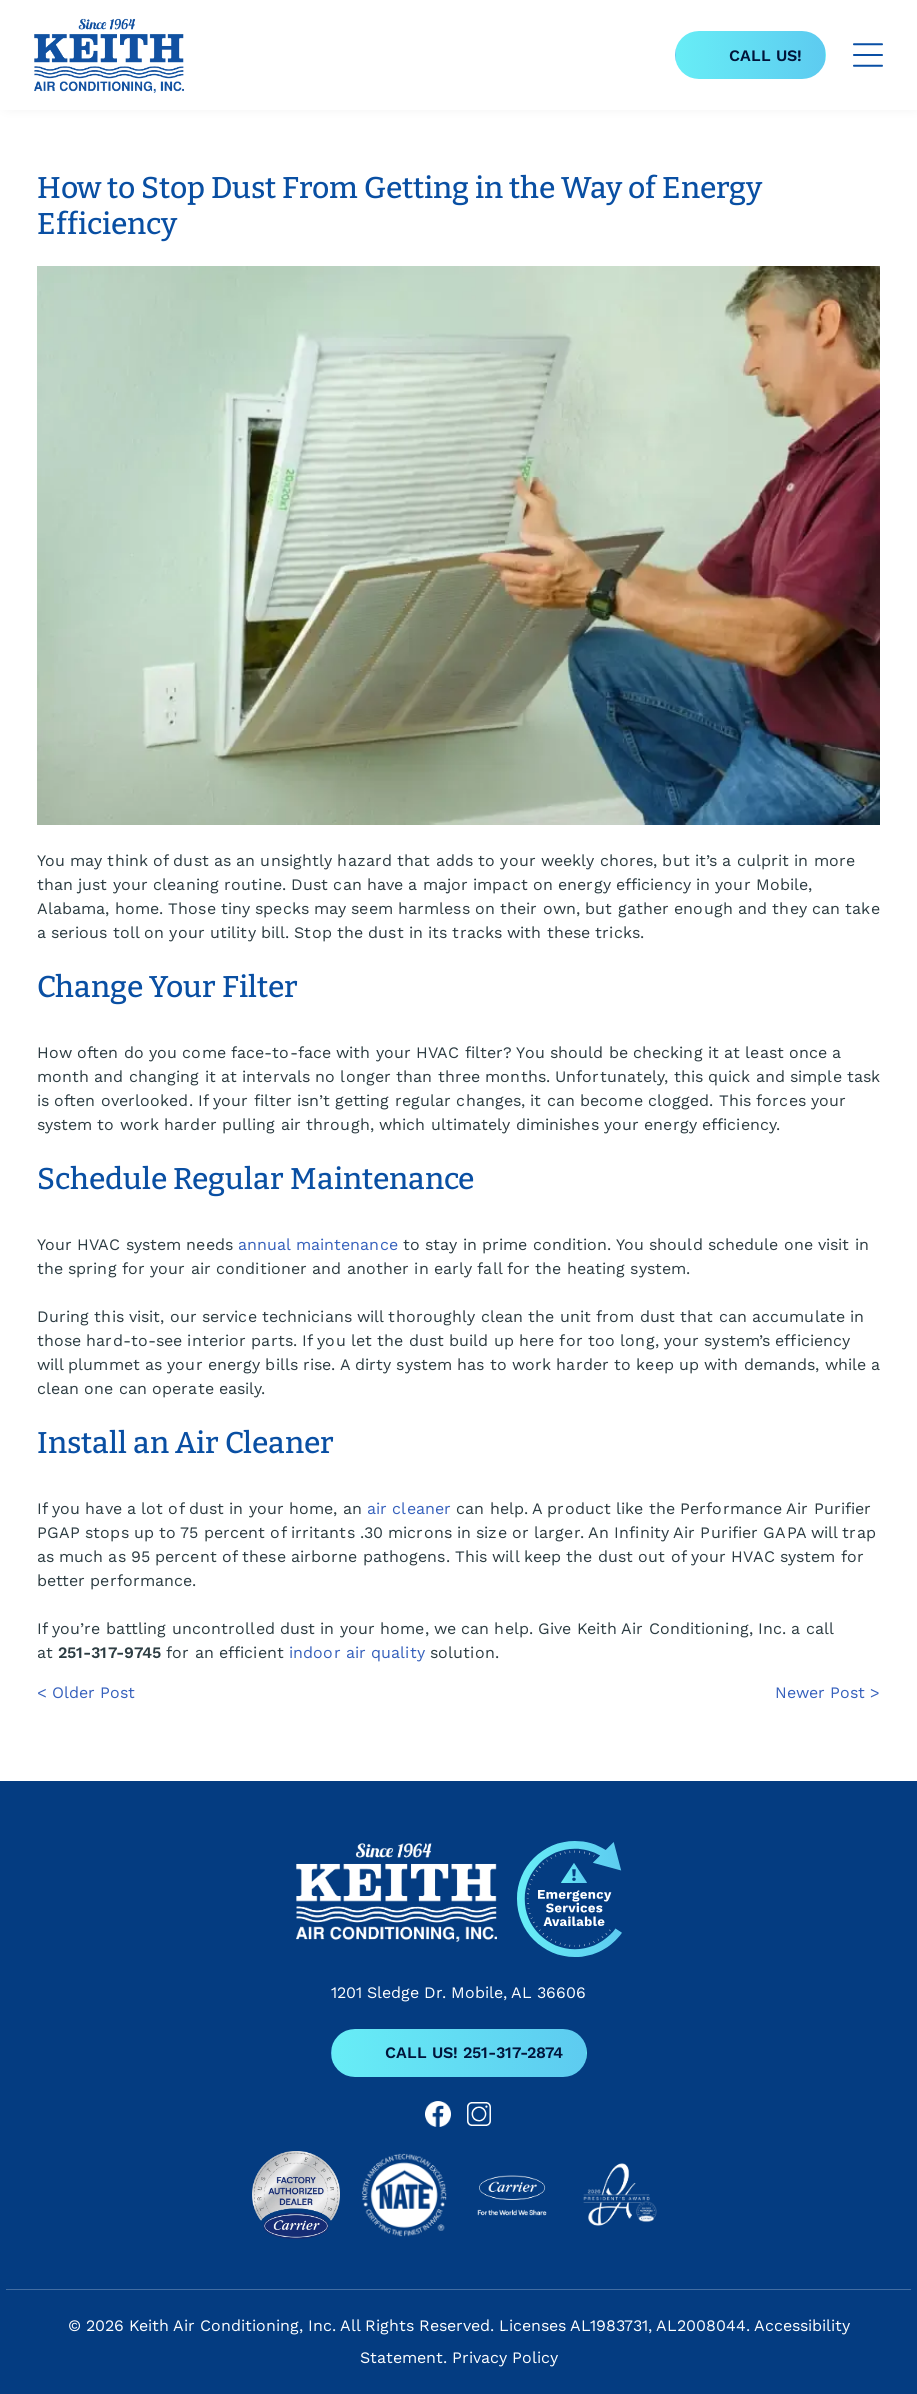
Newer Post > (827, 1692)
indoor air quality (357, 1652)
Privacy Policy (505, 2357)
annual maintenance (318, 1244)
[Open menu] (868, 55)
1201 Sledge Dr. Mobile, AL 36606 (458, 1992)
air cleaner (409, 1508)
